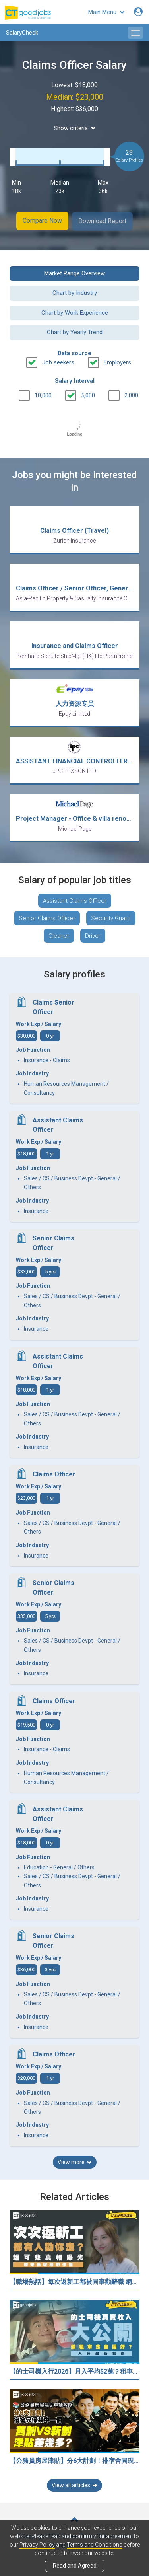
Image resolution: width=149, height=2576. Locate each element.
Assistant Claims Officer (74, 899)
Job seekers (58, 361)
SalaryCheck (22, 32)
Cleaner (58, 934)
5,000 (88, 394)
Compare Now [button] (42, 220)
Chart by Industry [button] (74, 292)
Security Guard (111, 917)
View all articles (74, 2484)
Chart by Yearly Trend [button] (75, 331)
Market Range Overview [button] (74, 272)
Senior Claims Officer (47, 917)
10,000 (43, 394)
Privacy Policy (37, 2544)
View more (75, 2161)
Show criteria (75, 128)
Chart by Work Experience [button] (74, 311)
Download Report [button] (103, 220)
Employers (117, 361)
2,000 (131, 394)
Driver (93, 934)
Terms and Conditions (94, 2544)
